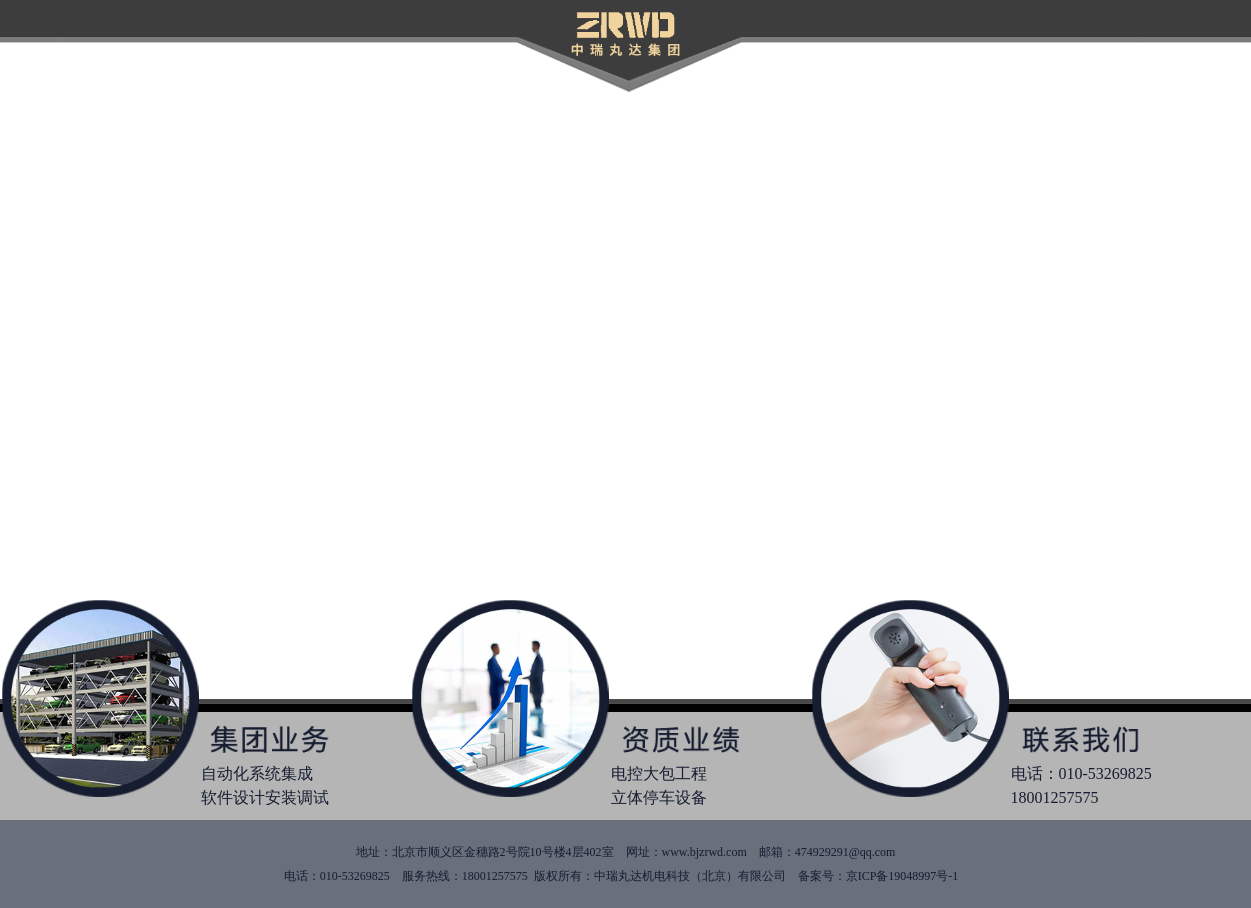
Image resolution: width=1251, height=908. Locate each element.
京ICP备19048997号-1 (905, 876)
